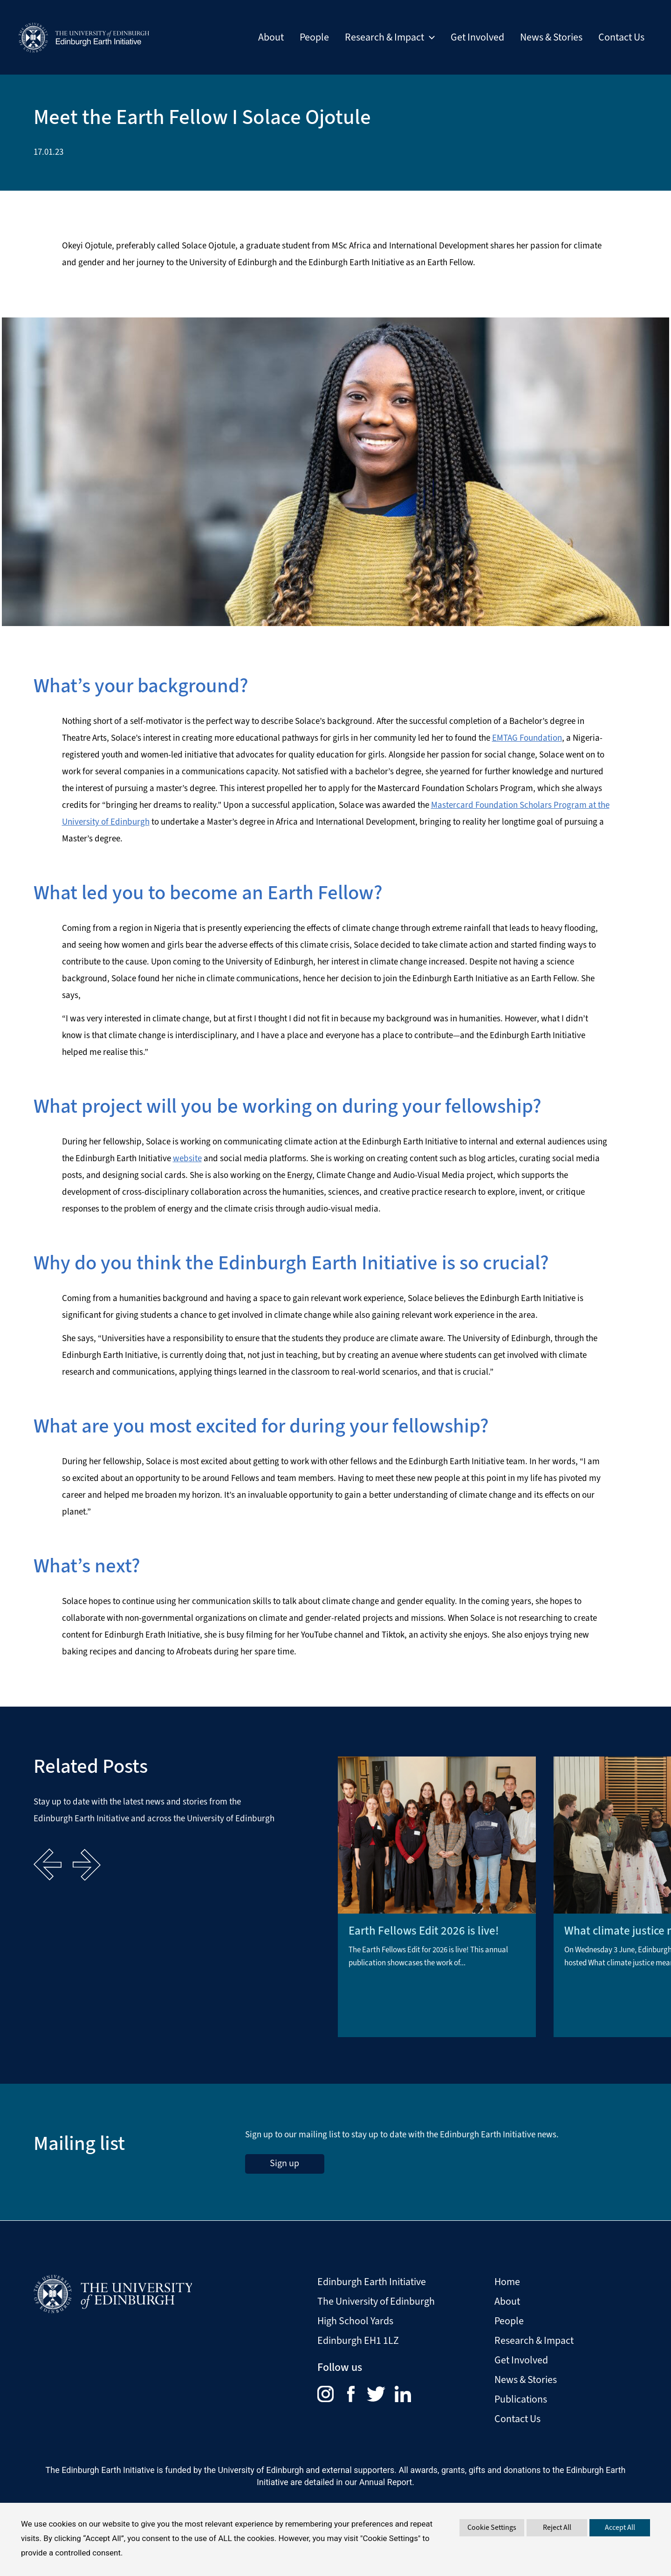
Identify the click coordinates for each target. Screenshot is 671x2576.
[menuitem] (332, 2393)
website (187, 1158)
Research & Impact (390, 37)
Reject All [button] (557, 2527)
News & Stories (551, 37)
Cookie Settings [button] (491, 2527)
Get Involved (477, 37)
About (271, 37)
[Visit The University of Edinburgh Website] (113, 2290)
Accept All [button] (620, 2527)
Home (507, 2281)
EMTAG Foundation (527, 738)
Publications (520, 2399)
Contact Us (621, 37)
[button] (429, 37)
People (314, 37)
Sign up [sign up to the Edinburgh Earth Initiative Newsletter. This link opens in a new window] (284, 2163)
